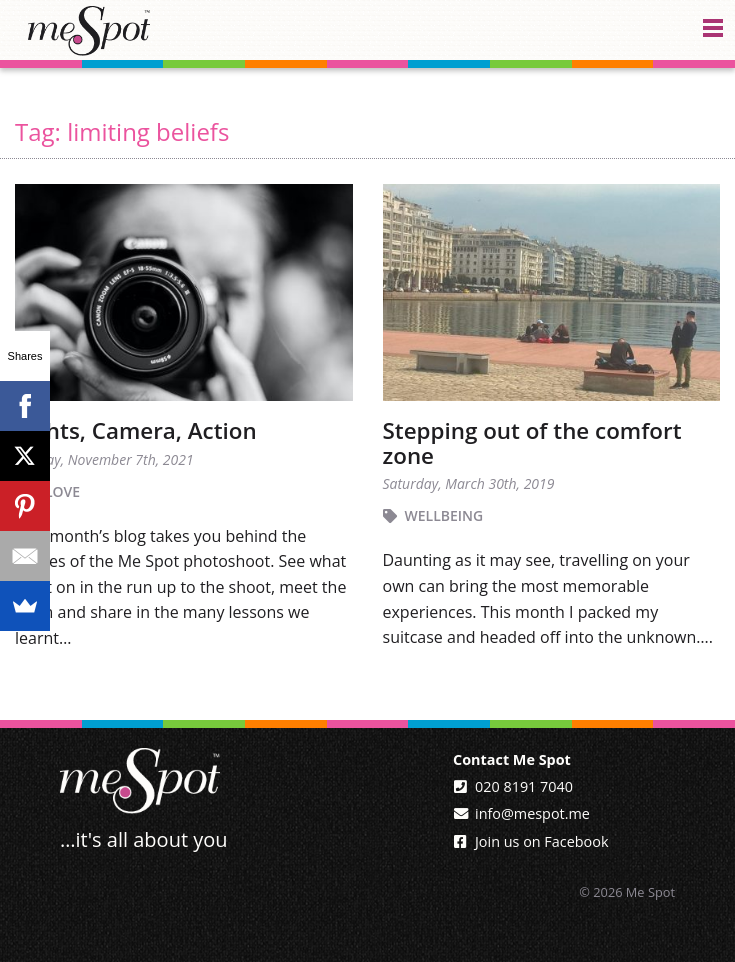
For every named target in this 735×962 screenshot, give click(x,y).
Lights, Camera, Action (136, 430)
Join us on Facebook (541, 841)
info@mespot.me (532, 813)
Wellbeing (444, 515)
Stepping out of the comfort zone (532, 443)
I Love (58, 491)
